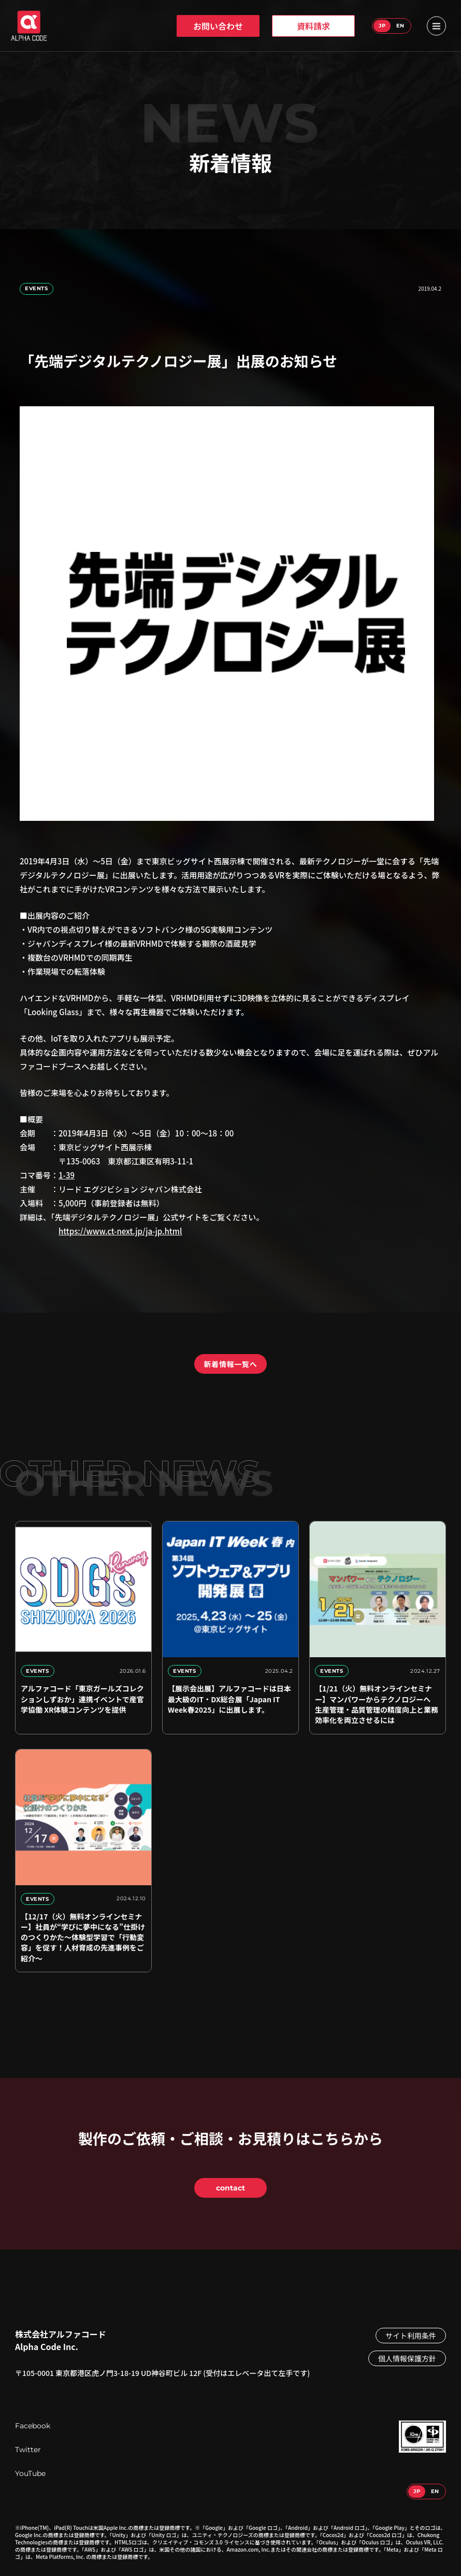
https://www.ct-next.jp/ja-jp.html (120, 1231)
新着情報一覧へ (230, 1364)
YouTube (30, 2473)
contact (230, 2188)
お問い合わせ (218, 26)
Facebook (32, 2425)
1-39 (67, 1175)
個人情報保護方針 (407, 2358)
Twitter (28, 2449)
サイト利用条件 (410, 2335)
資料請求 (313, 26)
